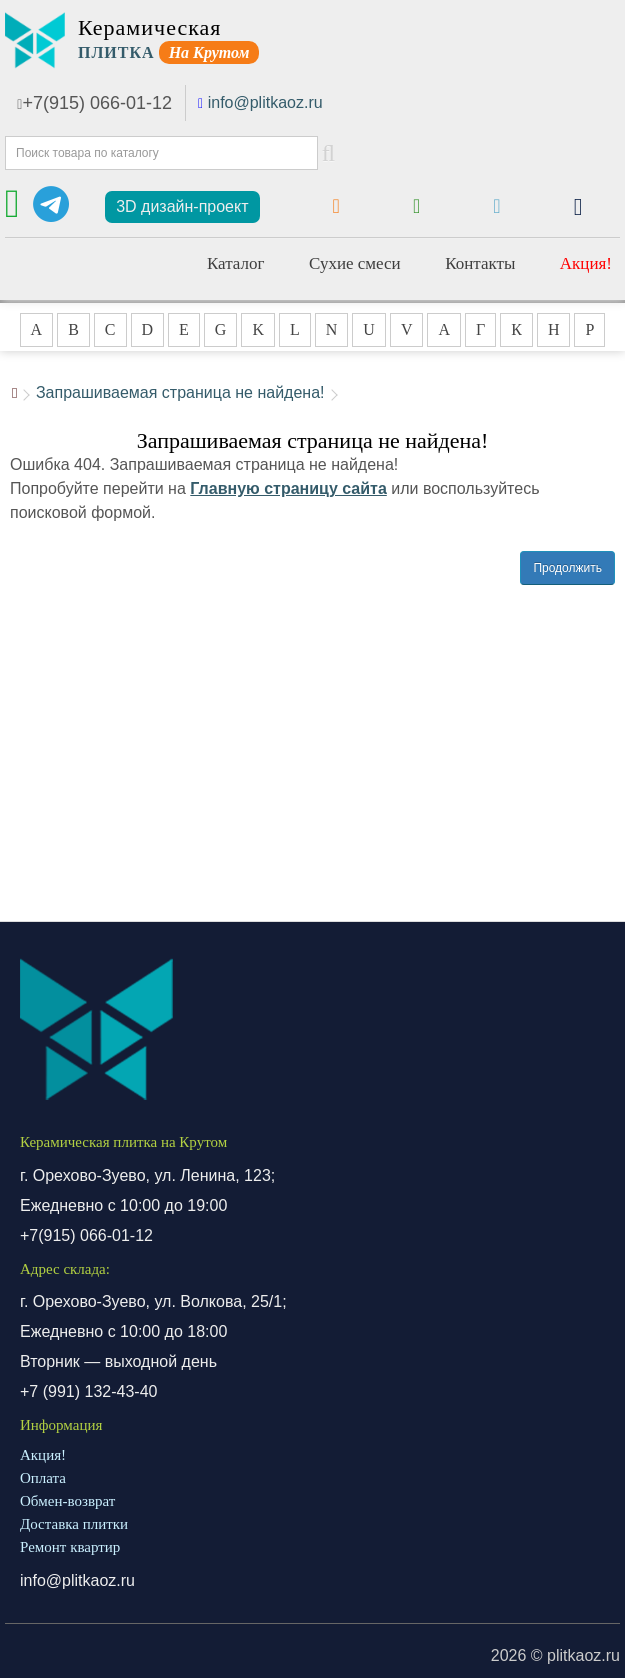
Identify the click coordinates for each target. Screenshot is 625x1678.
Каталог (236, 263)
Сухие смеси (355, 263)
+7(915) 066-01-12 (94, 103)
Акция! (586, 263)
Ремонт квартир (70, 1547)
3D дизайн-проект (182, 206)
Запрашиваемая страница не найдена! (180, 392)
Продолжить (567, 568)
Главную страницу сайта (288, 488)
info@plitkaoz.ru (265, 102)
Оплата (43, 1478)
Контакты (480, 263)
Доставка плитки (74, 1524)
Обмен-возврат (67, 1501)
